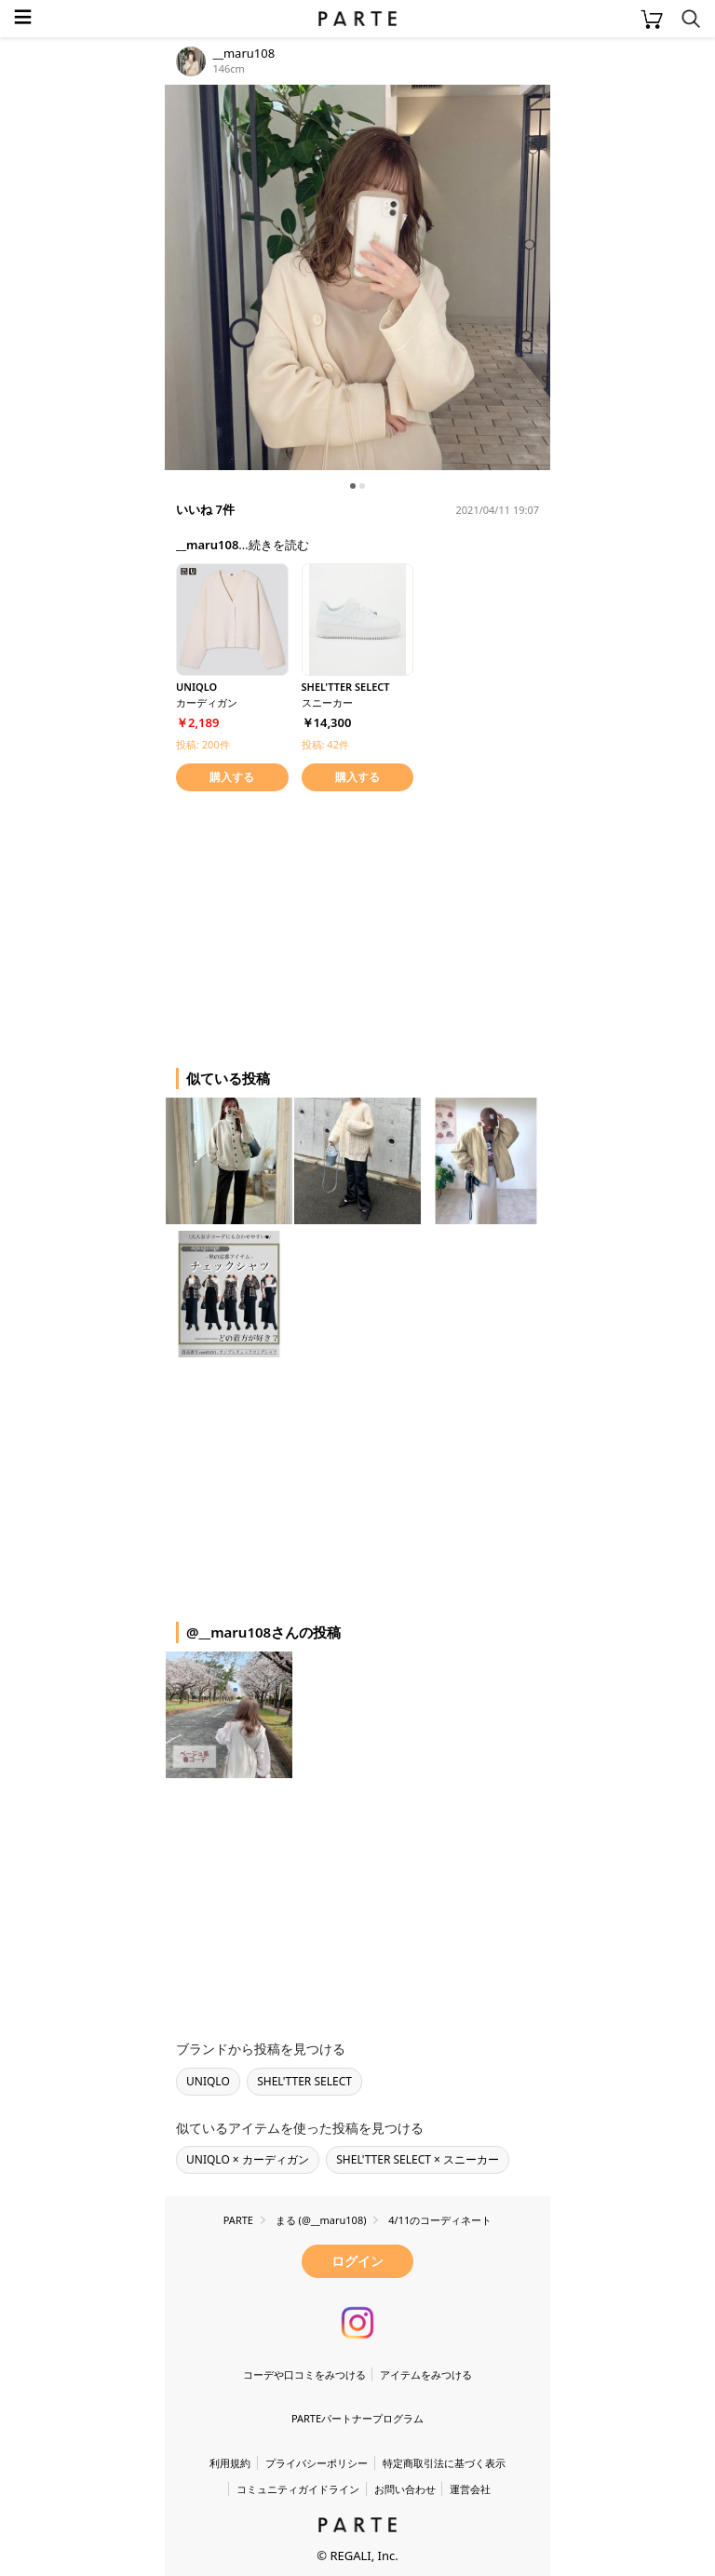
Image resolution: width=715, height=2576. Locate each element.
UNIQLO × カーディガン (247, 2159)
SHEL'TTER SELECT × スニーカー (417, 2159)
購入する (231, 777)
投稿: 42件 (325, 744)
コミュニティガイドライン (297, 2489)
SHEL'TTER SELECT (304, 2081)
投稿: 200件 (203, 744)
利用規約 (229, 2463)
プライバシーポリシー (316, 2463)
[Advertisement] (314, 926)
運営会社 (470, 2489)
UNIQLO (208, 2081)
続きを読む (279, 544)
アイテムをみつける (426, 2374)
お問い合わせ (405, 2489)
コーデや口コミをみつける (304, 2374)
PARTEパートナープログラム (357, 2418)
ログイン (357, 2261)
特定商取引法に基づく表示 (444, 2463)
